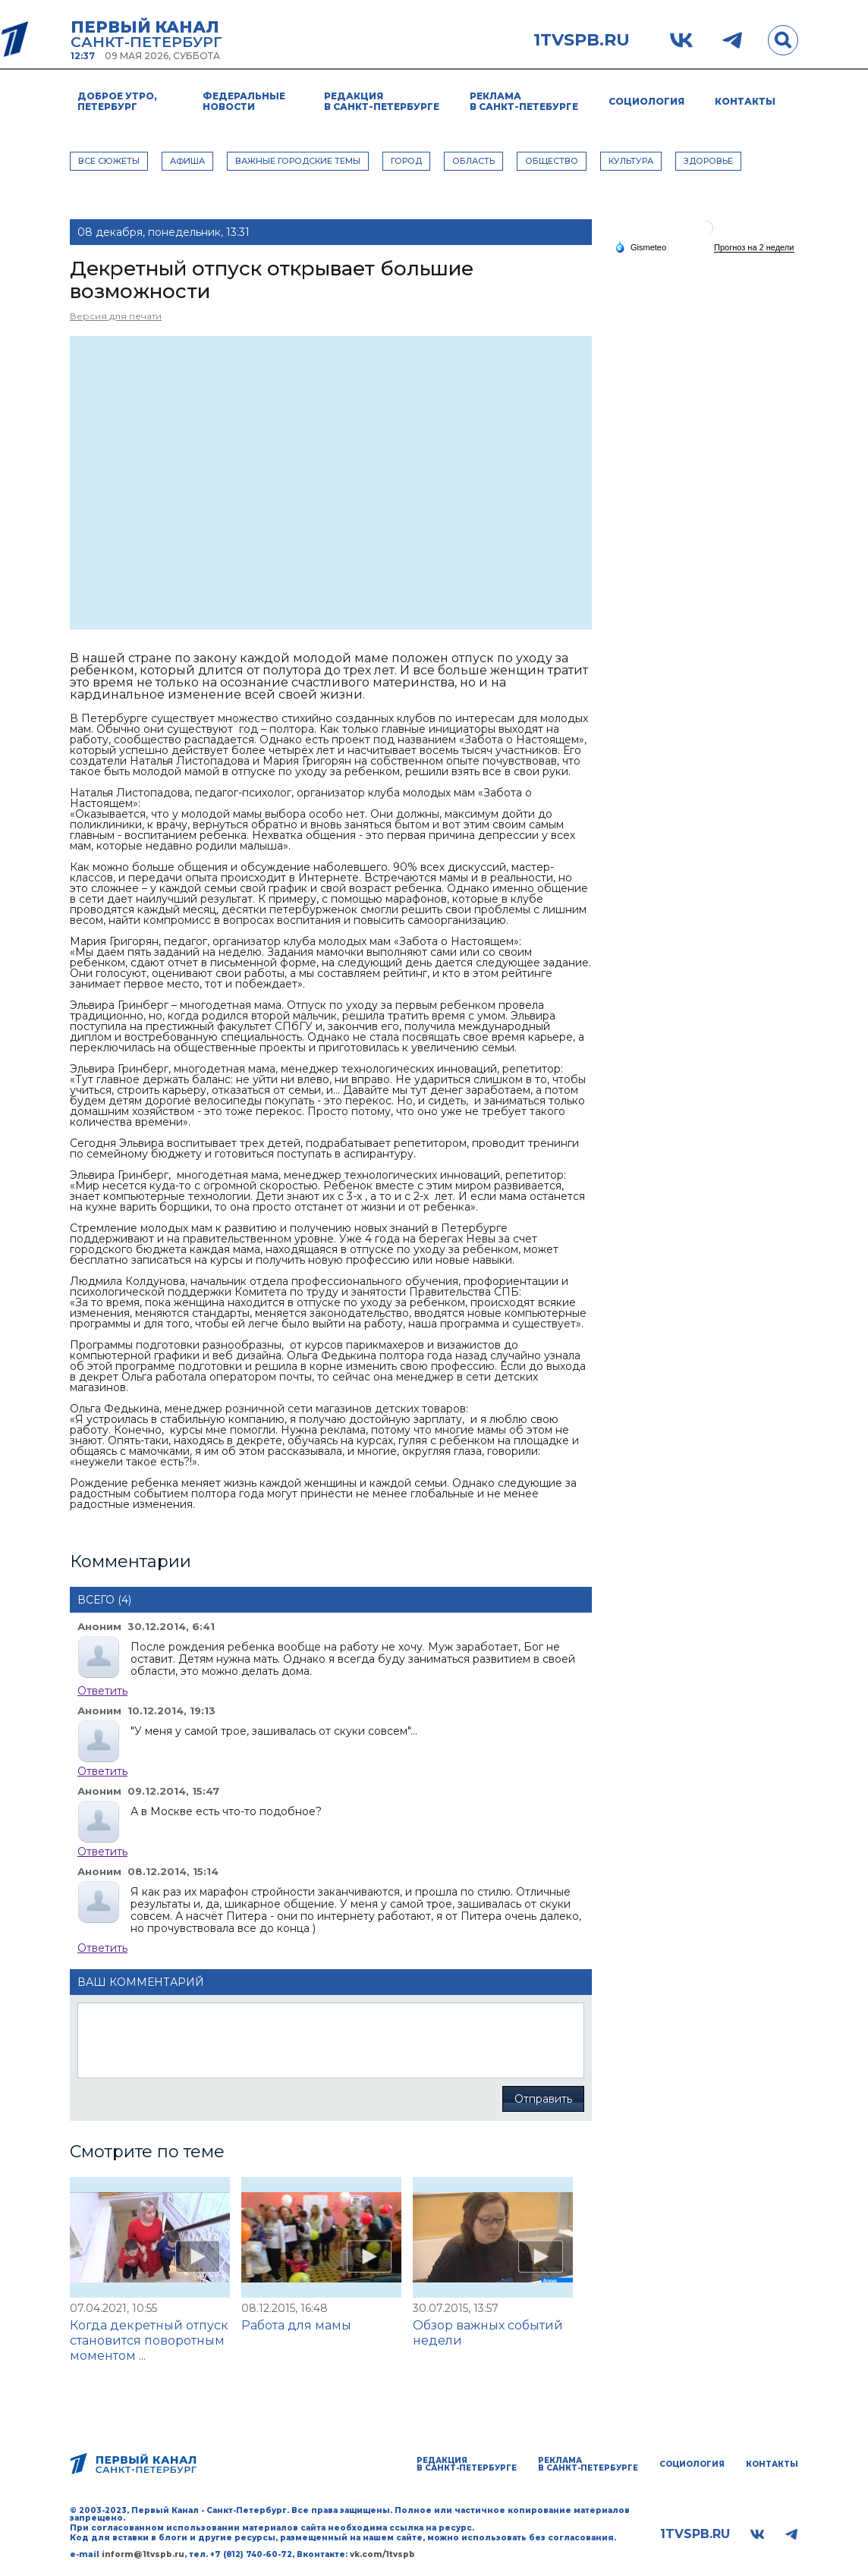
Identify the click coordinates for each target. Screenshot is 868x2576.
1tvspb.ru (581, 40)
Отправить (543, 2099)
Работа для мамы (296, 2325)
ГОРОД (406, 161)
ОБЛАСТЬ (473, 161)
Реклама (524, 101)
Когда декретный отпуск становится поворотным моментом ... (149, 2340)
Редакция (381, 101)
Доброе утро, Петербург (117, 101)
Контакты (745, 101)
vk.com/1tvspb (382, 2554)
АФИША (187, 161)
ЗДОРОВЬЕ (708, 161)
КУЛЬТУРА (631, 161)
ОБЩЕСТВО (551, 161)
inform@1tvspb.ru (143, 2554)
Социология (646, 101)
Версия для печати (116, 316)
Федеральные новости (244, 101)
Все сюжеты (109, 161)
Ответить (102, 1691)
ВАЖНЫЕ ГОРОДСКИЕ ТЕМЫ (297, 161)
